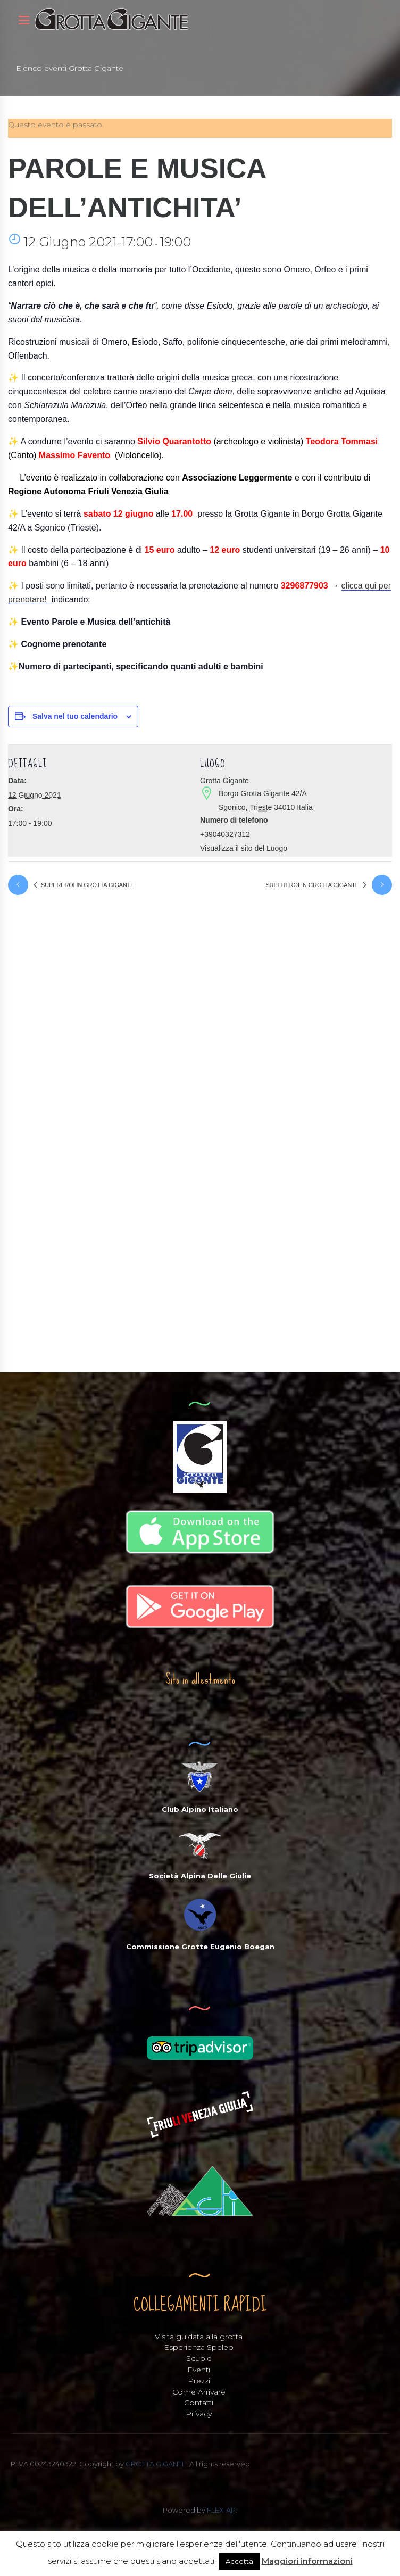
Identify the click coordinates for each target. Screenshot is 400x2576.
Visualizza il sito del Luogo (243, 848)
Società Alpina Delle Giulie (200, 1877)
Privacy (199, 2415)
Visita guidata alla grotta (199, 2337)
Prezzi (199, 2382)
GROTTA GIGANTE (156, 2465)
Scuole (199, 2360)
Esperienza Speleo (199, 2349)
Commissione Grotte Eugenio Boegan (200, 1948)
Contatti (198, 2404)
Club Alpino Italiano (200, 1811)
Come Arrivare (199, 2393)
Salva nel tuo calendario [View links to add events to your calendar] (75, 716)
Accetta (239, 2561)
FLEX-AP (221, 2511)
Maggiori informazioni (307, 2561)
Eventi (198, 2371)
